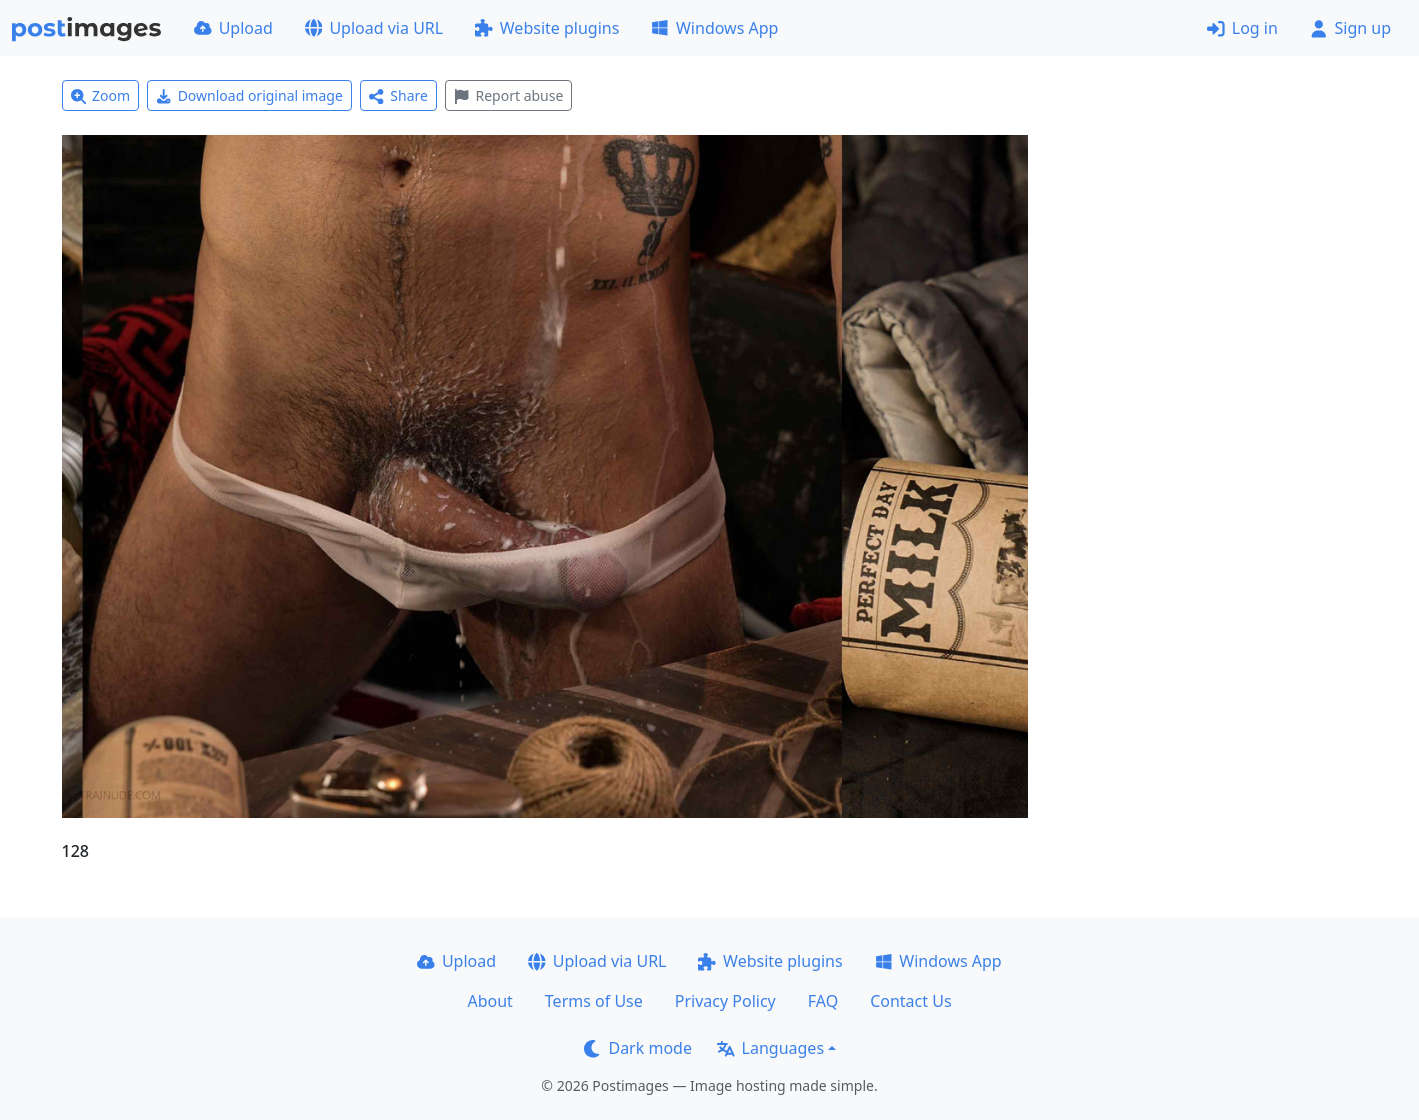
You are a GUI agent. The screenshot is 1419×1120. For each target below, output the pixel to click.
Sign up (1350, 28)
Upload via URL (374, 28)
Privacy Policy (725, 1001)
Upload (233, 28)
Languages (770, 1048)
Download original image (249, 95)
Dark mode (638, 1048)
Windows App (714, 28)
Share (398, 95)
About (489, 1001)
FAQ (823, 1001)
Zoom (101, 95)
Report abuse (508, 95)
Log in (1242, 28)
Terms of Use (594, 1001)
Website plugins (547, 28)
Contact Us (910, 1001)
